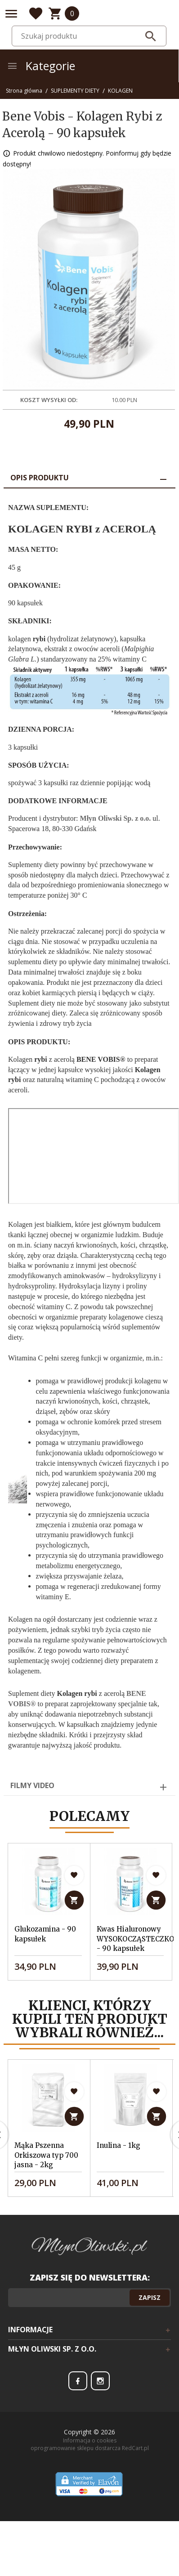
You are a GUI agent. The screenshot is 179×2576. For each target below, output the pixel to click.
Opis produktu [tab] (39, 478)
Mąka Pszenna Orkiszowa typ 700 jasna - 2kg (46, 2165)
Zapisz (150, 2317)
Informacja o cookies (89, 2460)
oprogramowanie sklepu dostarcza (76, 2468)
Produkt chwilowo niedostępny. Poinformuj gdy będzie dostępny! (87, 158)
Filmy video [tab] (32, 1785)
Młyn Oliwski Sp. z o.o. (115, 818)
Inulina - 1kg (118, 2155)
